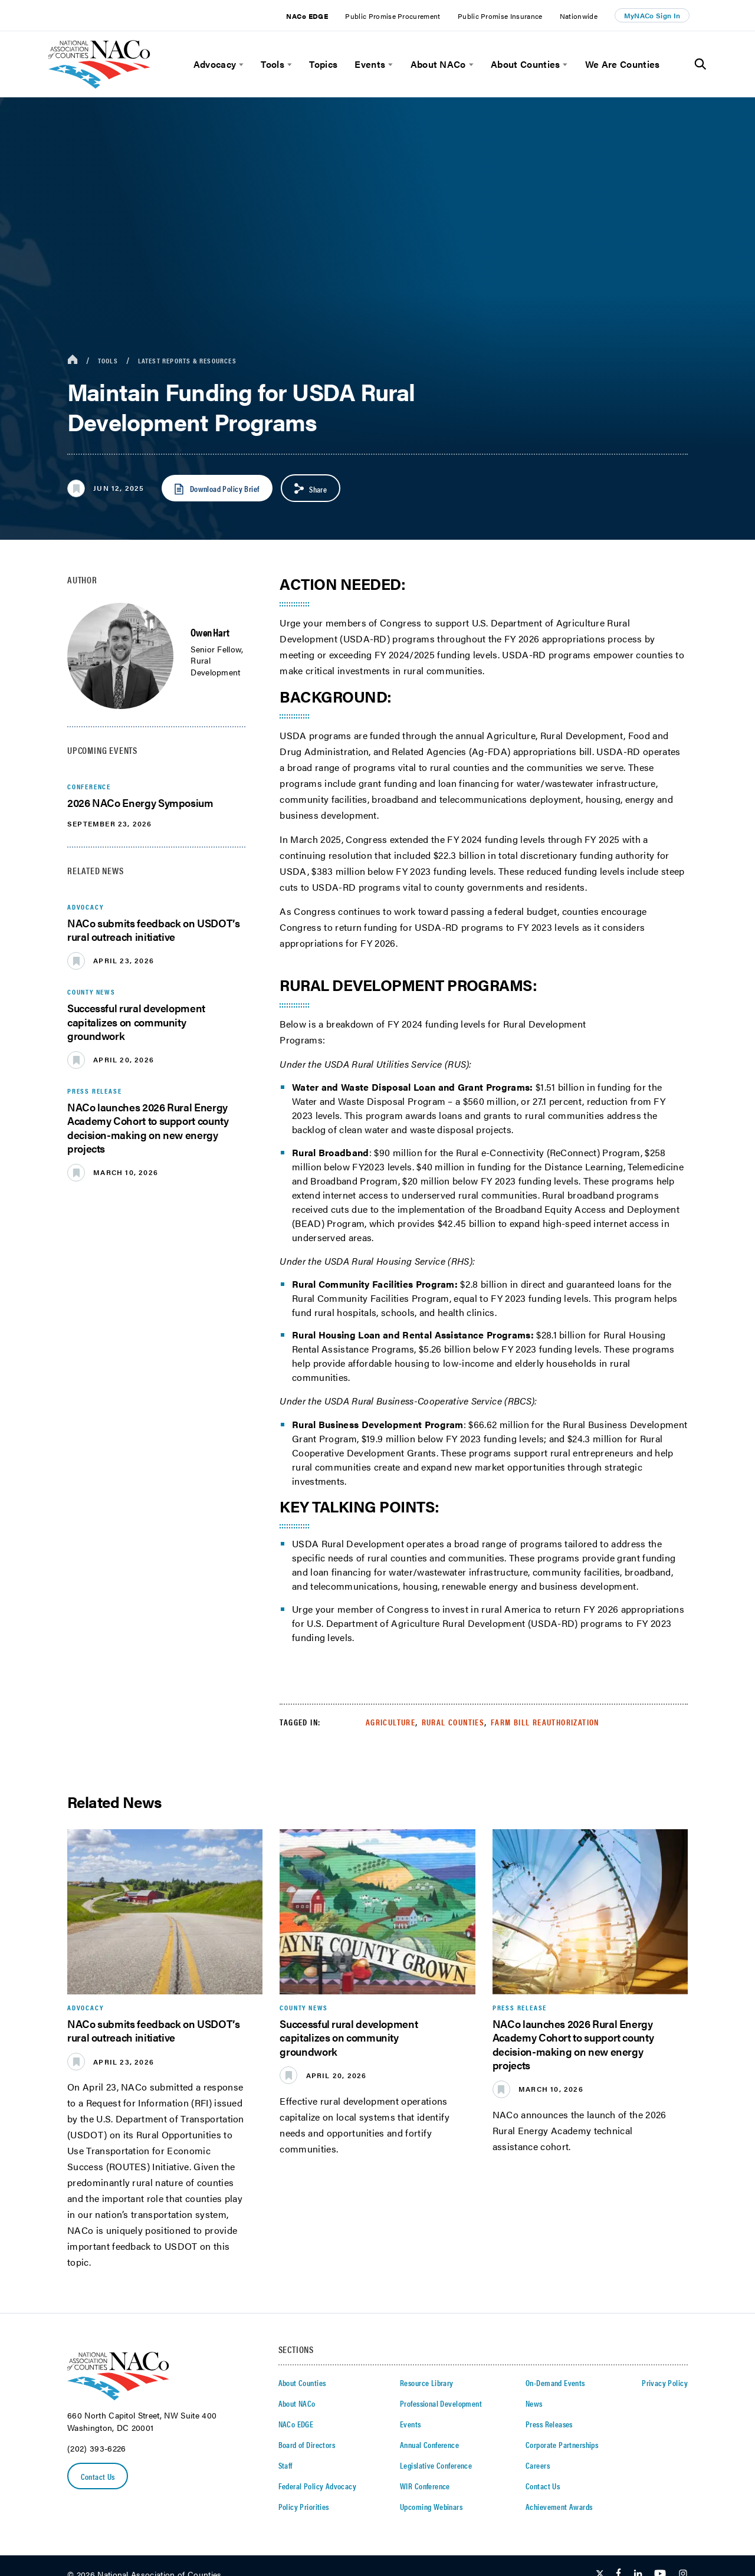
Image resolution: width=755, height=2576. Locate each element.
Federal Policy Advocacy (317, 2486)
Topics (323, 64)
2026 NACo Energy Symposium (140, 802)
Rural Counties (453, 1722)
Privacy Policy (665, 2382)
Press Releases (549, 2424)
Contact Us (98, 2476)
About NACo (438, 64)
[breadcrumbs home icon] (72, 360)
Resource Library (427, 2382)
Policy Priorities (303, 2506)
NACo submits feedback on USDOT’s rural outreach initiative (153, 929)
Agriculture (390, 1722)
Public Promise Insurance (500, 16)
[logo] (99, 85)
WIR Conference (425, 2486)
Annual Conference (429, 2444)
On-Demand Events (555, 2382)
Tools (272, 64)
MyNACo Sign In (652, 15)
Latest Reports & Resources (187, 360)
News (534, 2403)
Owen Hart (210, 632)
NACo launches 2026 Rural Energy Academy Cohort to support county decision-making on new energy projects (147, 1128)
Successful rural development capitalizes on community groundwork (136, 1021)
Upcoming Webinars (431, 2506)
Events (369, 64)
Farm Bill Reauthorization (545, 1722)
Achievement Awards (559, 2506)
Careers (538, 2465)
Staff (285, 2465)
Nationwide (579, 16)
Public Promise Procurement (392, 16)
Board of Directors (307, 2444)
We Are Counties (622, 64)
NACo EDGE (307, 16)
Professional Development (441, 2403)
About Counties (525, 64)
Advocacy (215, 64)
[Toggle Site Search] (700, 64)
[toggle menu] (240, 64)
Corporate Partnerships (562, 2444)
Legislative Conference (436, 2465)
